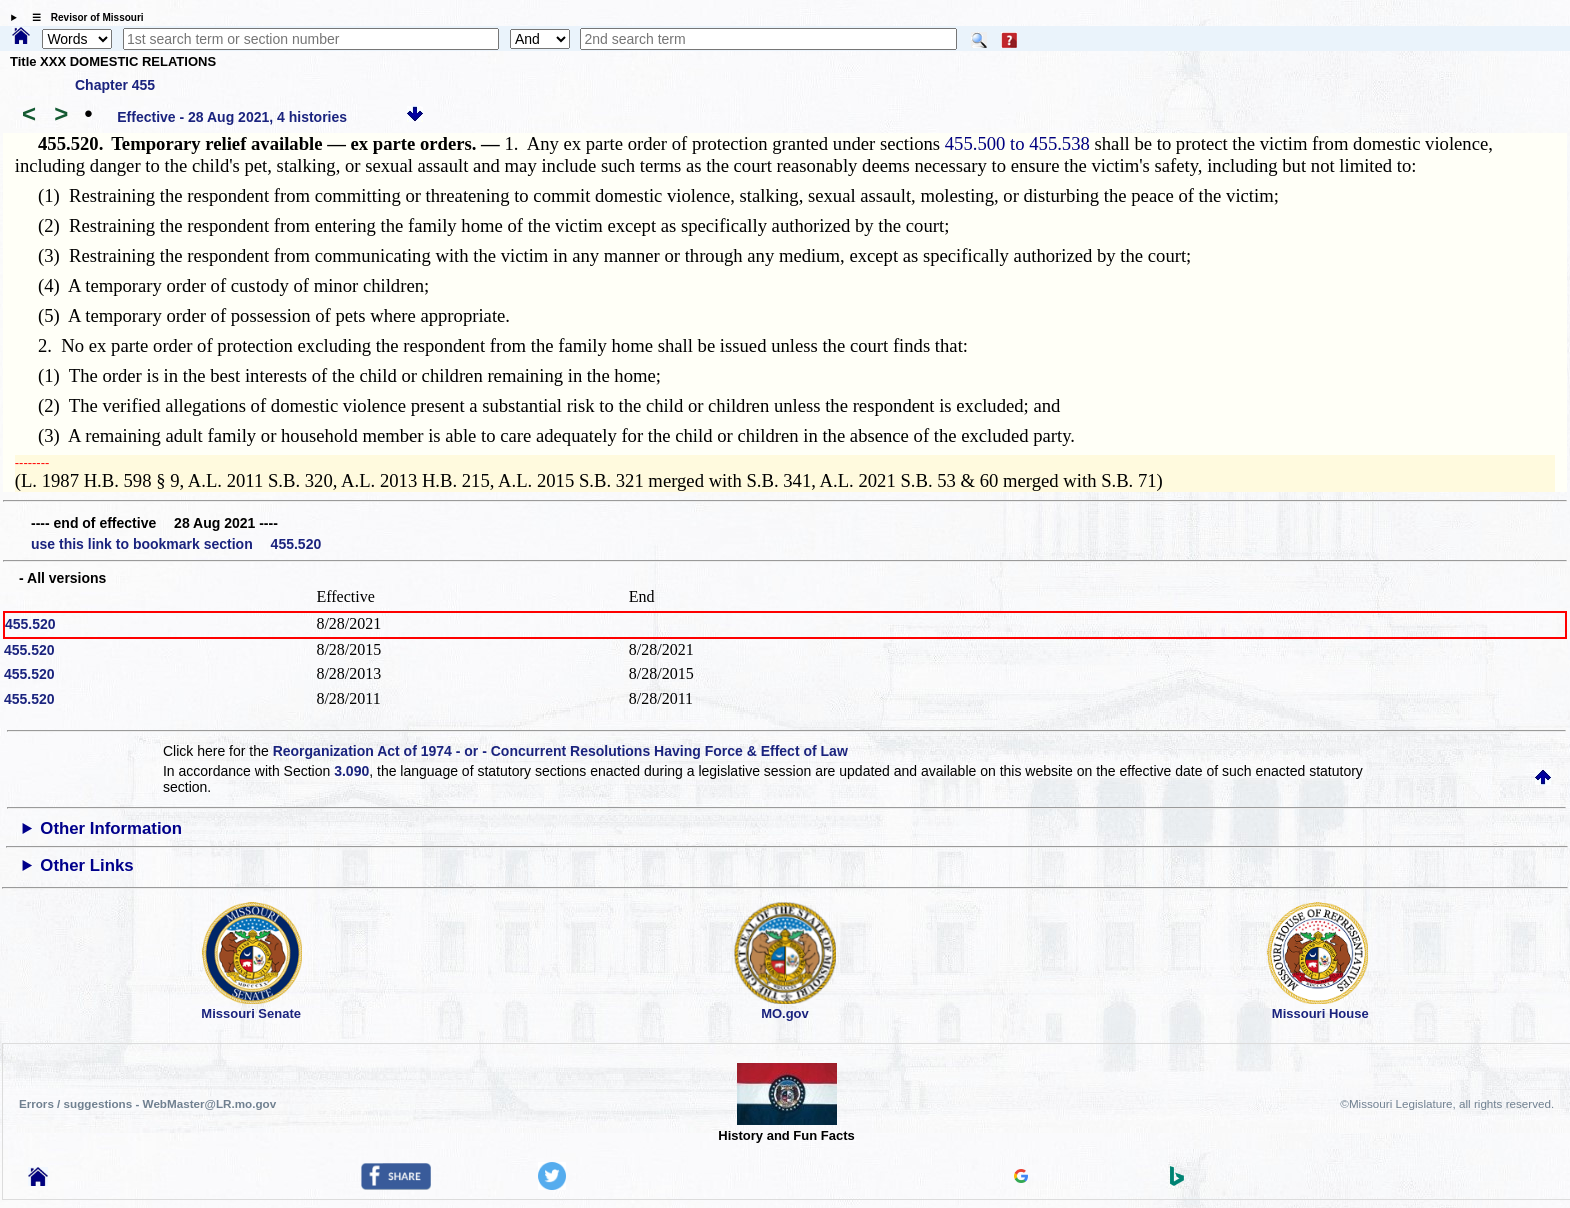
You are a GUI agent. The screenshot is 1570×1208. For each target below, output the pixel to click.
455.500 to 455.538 (1017, 143)
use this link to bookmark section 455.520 (176, 544)
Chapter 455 (115, 85)
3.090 (351, 771)
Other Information (111, 828)
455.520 (30, 624)
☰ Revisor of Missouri (83, 17)
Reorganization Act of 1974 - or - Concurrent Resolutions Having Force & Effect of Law (560, 751)
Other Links (86, 865)
